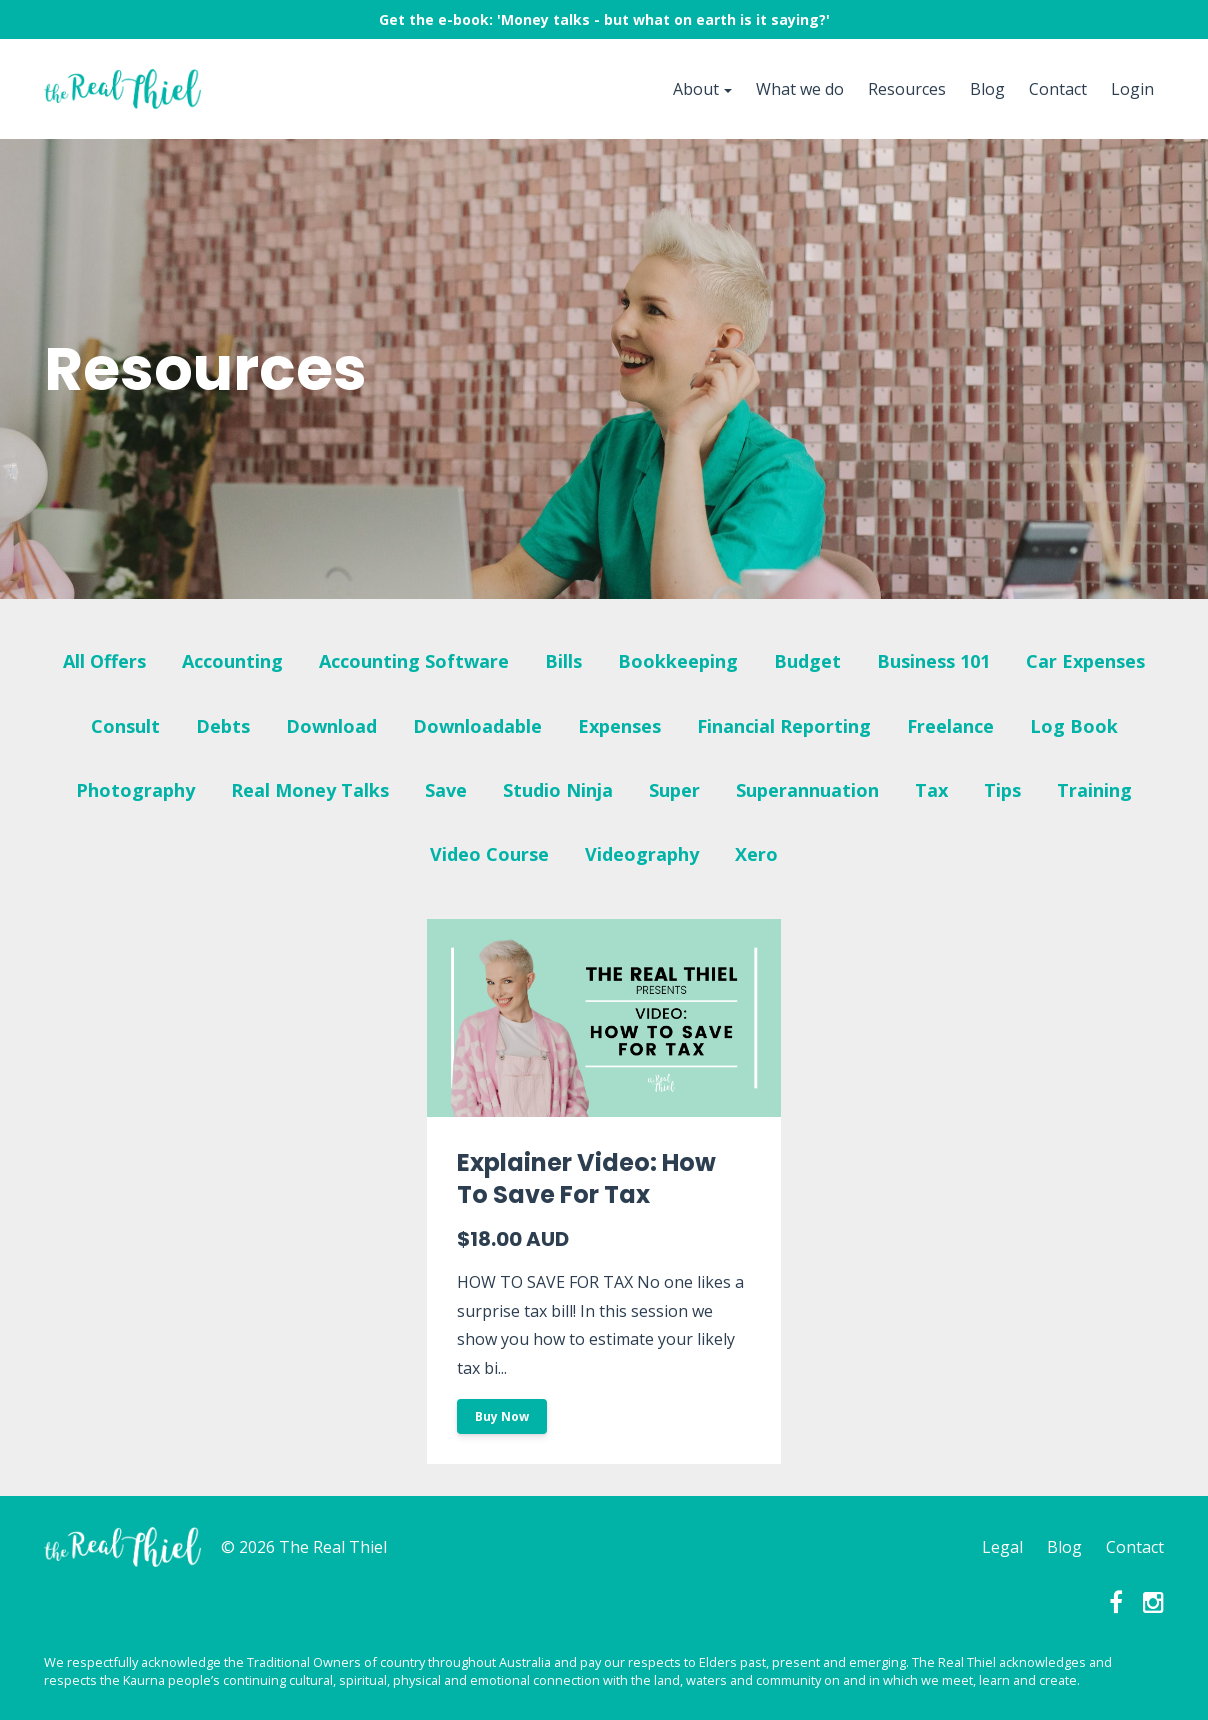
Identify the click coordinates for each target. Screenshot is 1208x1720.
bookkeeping (678, 661)
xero (756, 854)
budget (807, 661)
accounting (232, 661)
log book (1074, 726)
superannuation (807, 790)
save (446, 790)
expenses (619, 726)
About (696, 89)
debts (223, 726)
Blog (987, 89)
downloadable (477, 726)
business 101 (933, 661)
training (1094, 790)
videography (642, 854)
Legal (1002, 1547)
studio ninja (558, 790)
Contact (1058, 89)
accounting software (414, 661)
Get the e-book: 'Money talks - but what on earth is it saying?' (604, 19)
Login (1132, 89)
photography (135, 790)
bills (563, 661)
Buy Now (502, 1416)
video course (489, 854)
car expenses (1085, 661)
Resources (907, 89)
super (674, 790)
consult (125, 726)
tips (1002, 790)
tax (931, 790)
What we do (800, 89)
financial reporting (784, 726)
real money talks (310, 790)
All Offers (104, 661)
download (331, 726)
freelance (950, 726)
